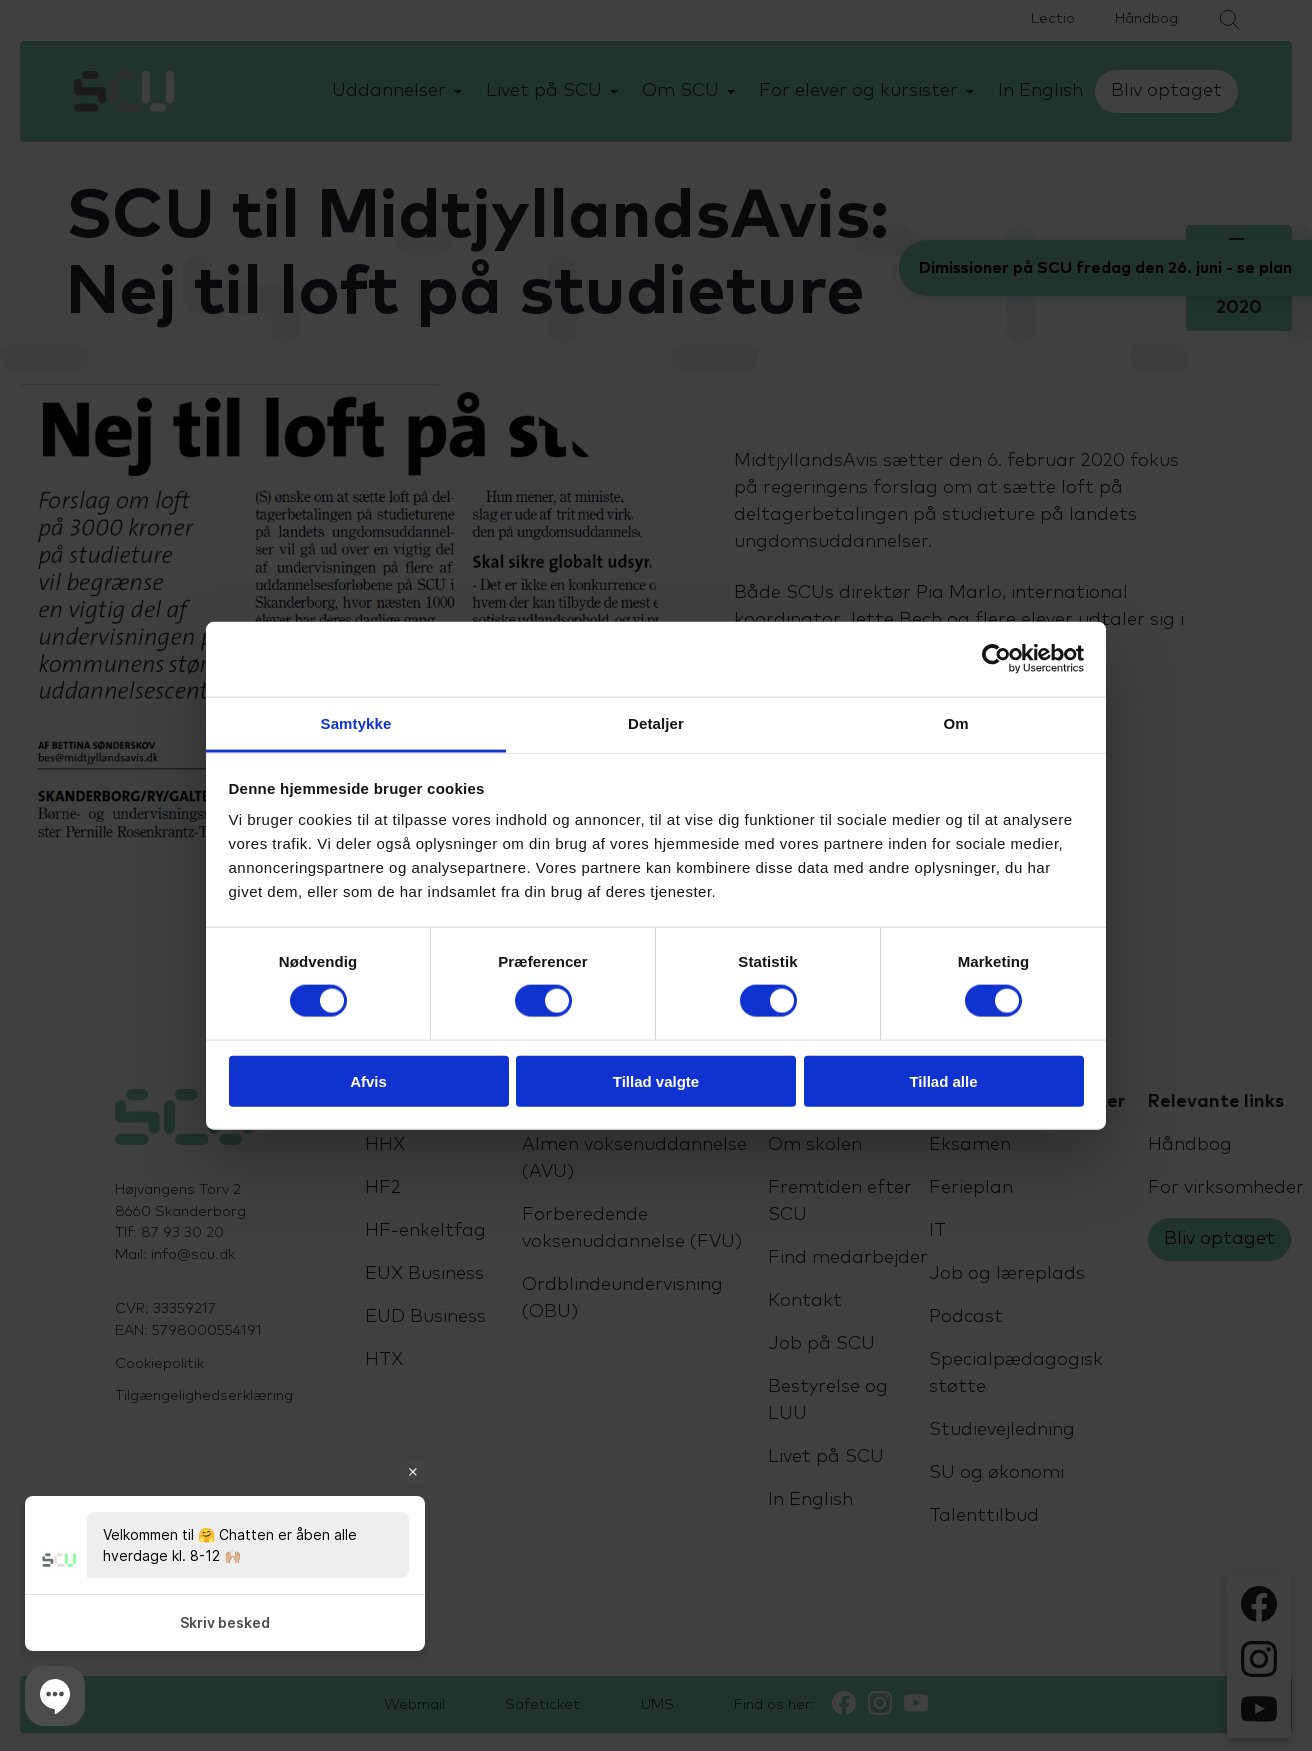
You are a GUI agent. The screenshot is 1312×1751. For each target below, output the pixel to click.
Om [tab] (955, 722)
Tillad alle (943, 1080)
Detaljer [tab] (656, 722)
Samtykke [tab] (356, 722)
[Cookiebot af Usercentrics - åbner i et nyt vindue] (996, 659)
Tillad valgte (656, 1080)
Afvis (368, 1080)
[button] (55, 1696)
